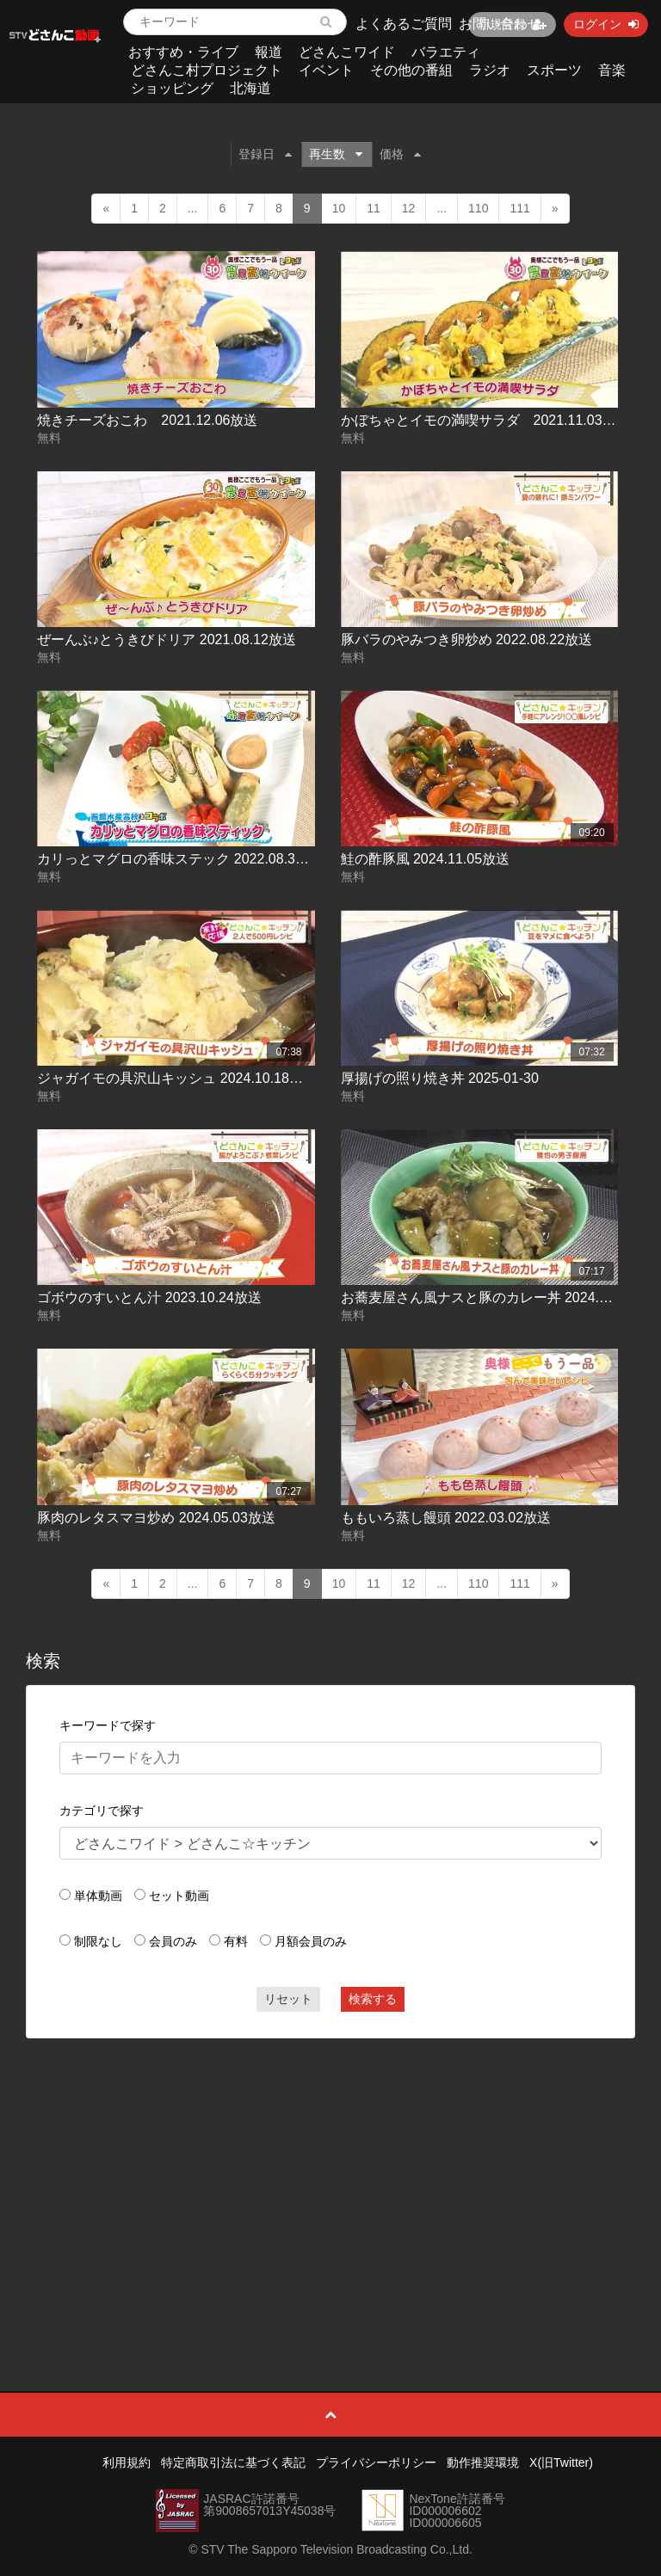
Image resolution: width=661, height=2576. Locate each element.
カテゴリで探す (101, 1810)
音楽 (612, 70)
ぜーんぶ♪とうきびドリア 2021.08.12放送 (166, 639)
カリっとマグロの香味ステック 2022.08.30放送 (183, 858)
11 (373, 208)
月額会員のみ (311, 1941)
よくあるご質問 (403, 23)
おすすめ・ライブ (183, 52)
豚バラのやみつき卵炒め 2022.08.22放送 (467, 639)
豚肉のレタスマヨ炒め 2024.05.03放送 (156, 1517)
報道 (268, 52)
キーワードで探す (107, 1725)
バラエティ (445, 52)
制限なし (98, 1941)
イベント (326, 70)
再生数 (335, 154)
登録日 (265, 154)
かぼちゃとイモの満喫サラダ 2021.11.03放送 (485, 420)
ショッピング (172, 88)
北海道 (250, 88)
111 (519, 208)
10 (339, 208)
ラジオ (489, 70)
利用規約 (126, 2462)
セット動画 (179, 1896)
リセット (288, 1999)
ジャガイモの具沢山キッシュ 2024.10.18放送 (177, 1078)
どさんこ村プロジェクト (206, 70)
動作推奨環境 (483, 2462)
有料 (236, 1941)
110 (478, 208)
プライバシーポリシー (376, 2462)
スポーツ (554, 70)
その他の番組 (411, 70)
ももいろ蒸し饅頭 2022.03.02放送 (446, 1517)
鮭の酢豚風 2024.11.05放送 (425, 858)
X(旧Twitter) (561, 2462)
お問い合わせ (500, 23)
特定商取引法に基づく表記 (233, 2462)
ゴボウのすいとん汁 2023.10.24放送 (149, 1297)
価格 (400, 154)
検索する (373, 1999)
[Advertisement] (331, 2176)
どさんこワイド (347, 52)
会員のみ (173, 1941)
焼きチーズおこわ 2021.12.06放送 (147, 420)
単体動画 (98, 1896)
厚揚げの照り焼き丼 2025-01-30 (440, 1078)
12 (409, 208)
